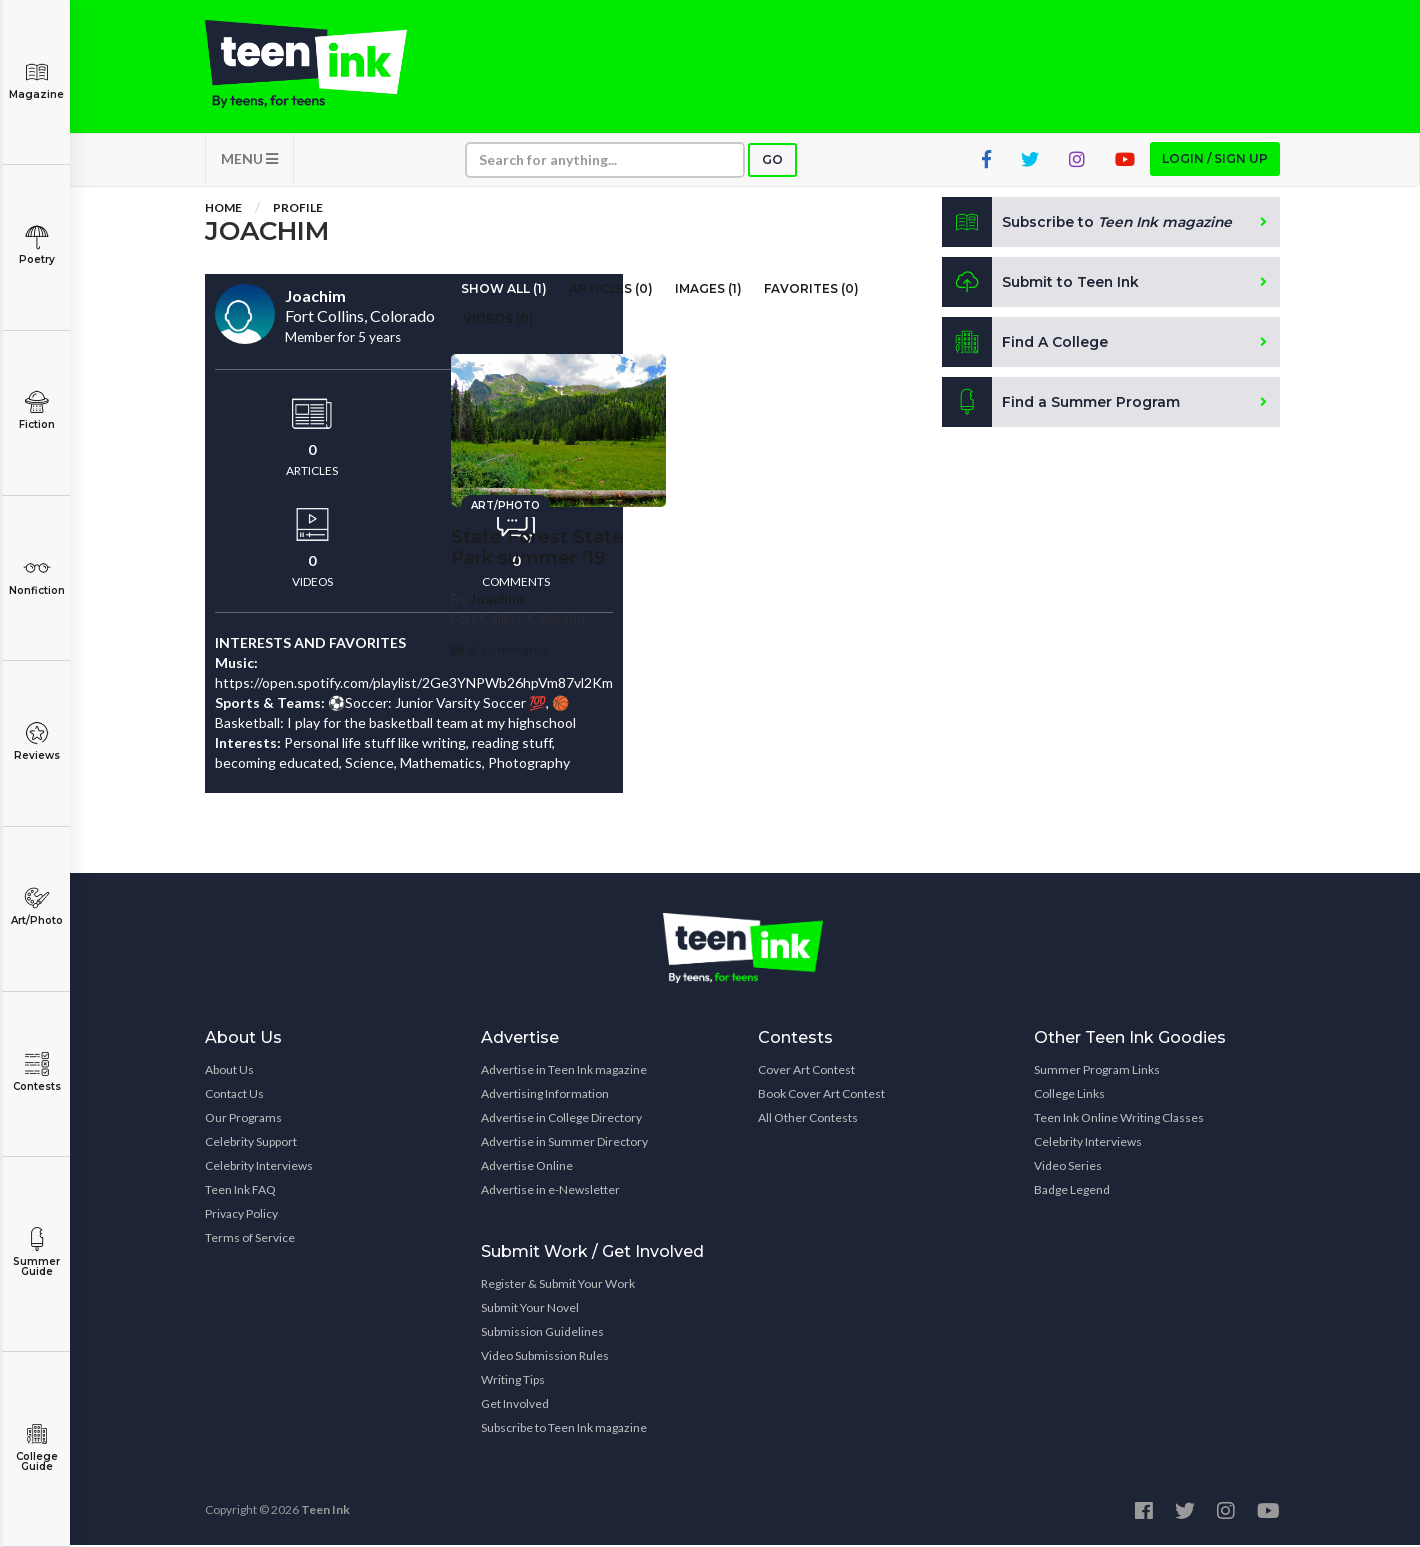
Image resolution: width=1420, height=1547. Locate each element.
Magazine (36, 80)
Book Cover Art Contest (821, 1095)
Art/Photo (36, 906)
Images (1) (708, 290)
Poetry (36, 245)
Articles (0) (611, 290)
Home (223, 209)
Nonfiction (36, 576)
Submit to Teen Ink (1042, 284)
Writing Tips (513, 1381)
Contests (36, 1072)
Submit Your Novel (530, 1309)
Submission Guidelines (542, 1333)
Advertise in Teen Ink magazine (564, 1071)
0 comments (500, 648)
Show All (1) (504, 290)
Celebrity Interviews (259, 1167)
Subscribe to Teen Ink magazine (564, 1429)
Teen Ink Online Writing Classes (1119, 1119)
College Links (1069, 1095)
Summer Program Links (1097, 1071)
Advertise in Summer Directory (564, 1143)
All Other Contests (808, 1119)
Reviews (36, 741)
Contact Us (234, 1095)
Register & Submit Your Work (558, 1285)
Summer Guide (36, 1252)
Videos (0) (498, 320)
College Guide (36, 1447)
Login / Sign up (1215, 160)
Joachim (497, 597)
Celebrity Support (251, 1143)
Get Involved (515, 1405)
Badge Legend (1072, 1191)
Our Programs (243, 1119)
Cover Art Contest (806, 1071)
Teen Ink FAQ (240, 1191)
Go (772, 161)
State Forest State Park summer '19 (537, 546)
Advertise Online (527, 1167)
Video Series (1068, 1167)
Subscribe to (1089, 224)
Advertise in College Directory (561, 1119)
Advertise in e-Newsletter (550, 1191)
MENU (249, 160)
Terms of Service (250, 1239)
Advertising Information (545, 1095)
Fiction (36, 410)
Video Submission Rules (545, 1357)
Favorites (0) (811, 290)
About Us (229, 1071)
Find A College (1025, 344)
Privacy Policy (241, 1215)
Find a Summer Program (1061, 404)
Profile (298, 209)
